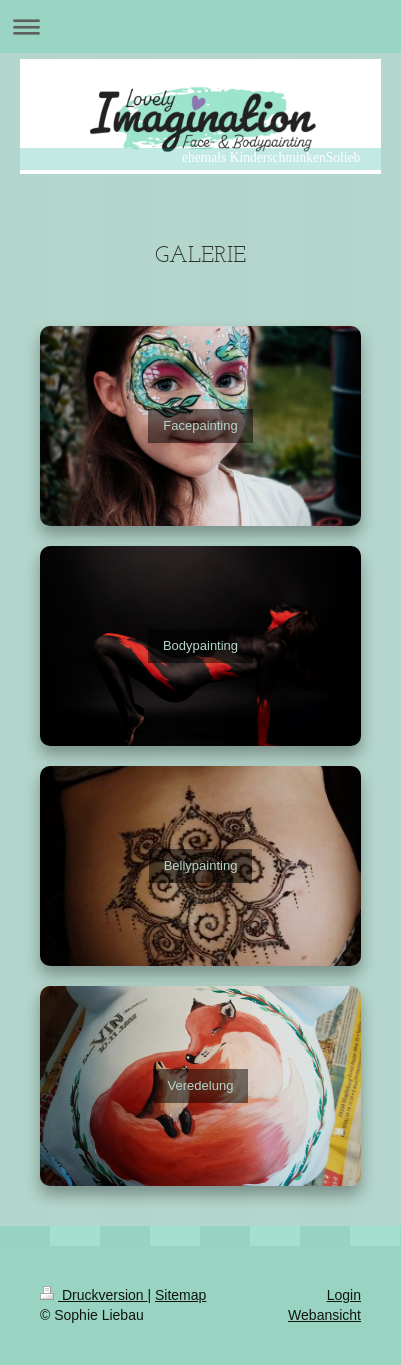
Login (344, 1295)
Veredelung (201, 1085)
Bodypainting (200, 645)
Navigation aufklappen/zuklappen (200, 26)
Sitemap (180, 1295)
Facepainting (200, 425)
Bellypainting (201, 865)
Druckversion (93, 1295)
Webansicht (324, 1315)
